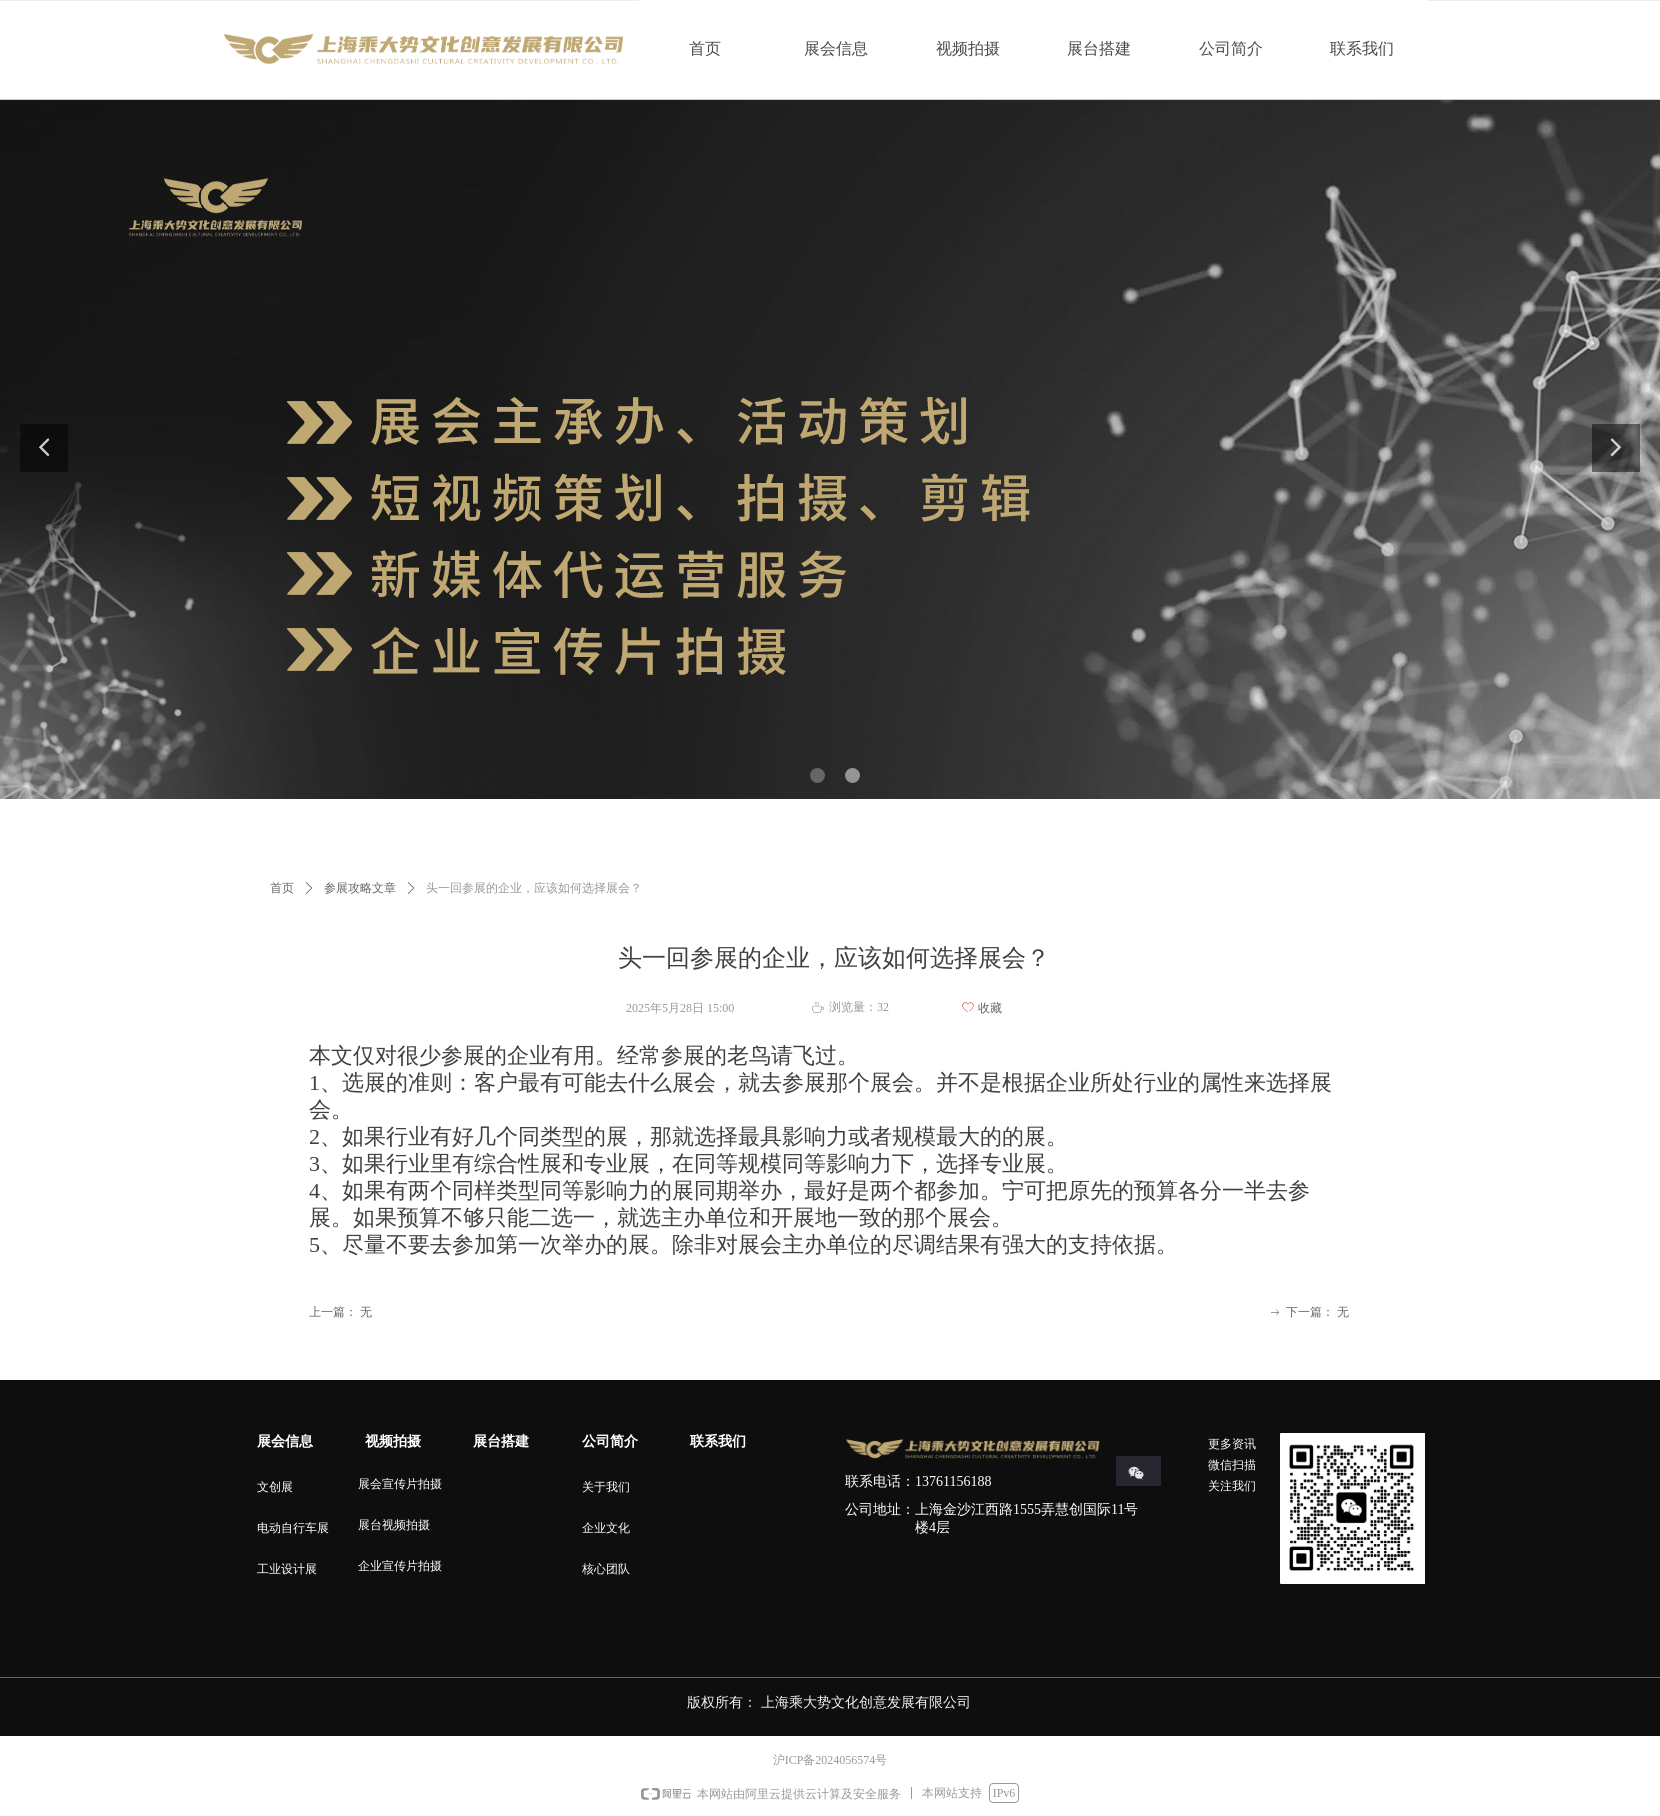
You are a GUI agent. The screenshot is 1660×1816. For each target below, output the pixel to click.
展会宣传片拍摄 (400, 1484)
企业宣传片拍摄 (400, 1566)
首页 (282, 888)
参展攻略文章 (360, 888)
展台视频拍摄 (394, 1525)
